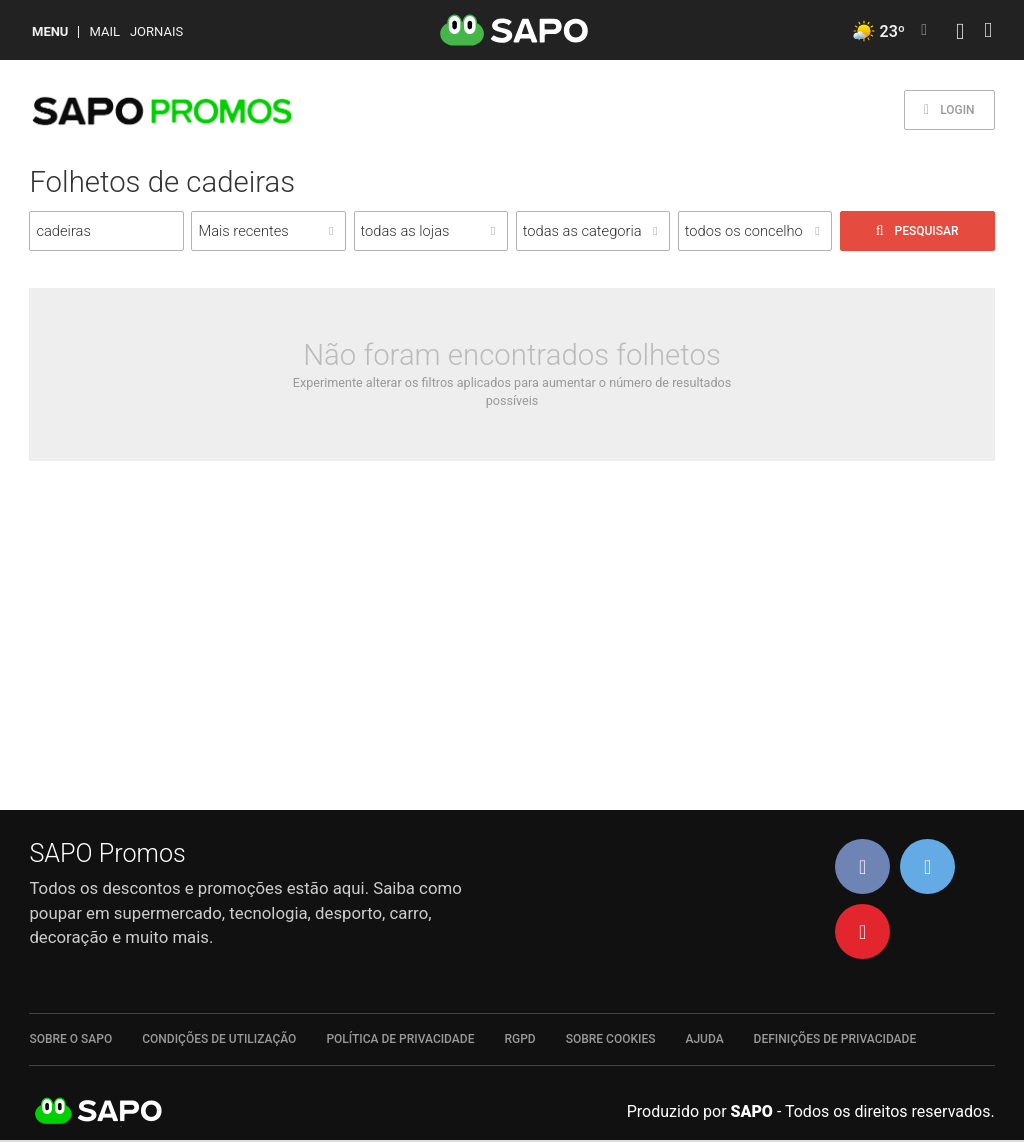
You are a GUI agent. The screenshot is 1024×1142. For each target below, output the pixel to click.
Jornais (156, 31)
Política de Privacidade (400, 1039)
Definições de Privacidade (835, 1039)
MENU (50, 31)
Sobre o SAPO (70, 1039)
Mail (104, 31)
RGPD (519, 1039)
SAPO (99, 1112)
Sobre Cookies (611, 1039)
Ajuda (704, 1039)
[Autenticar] (960, 33)
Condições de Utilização (219, 1039)
